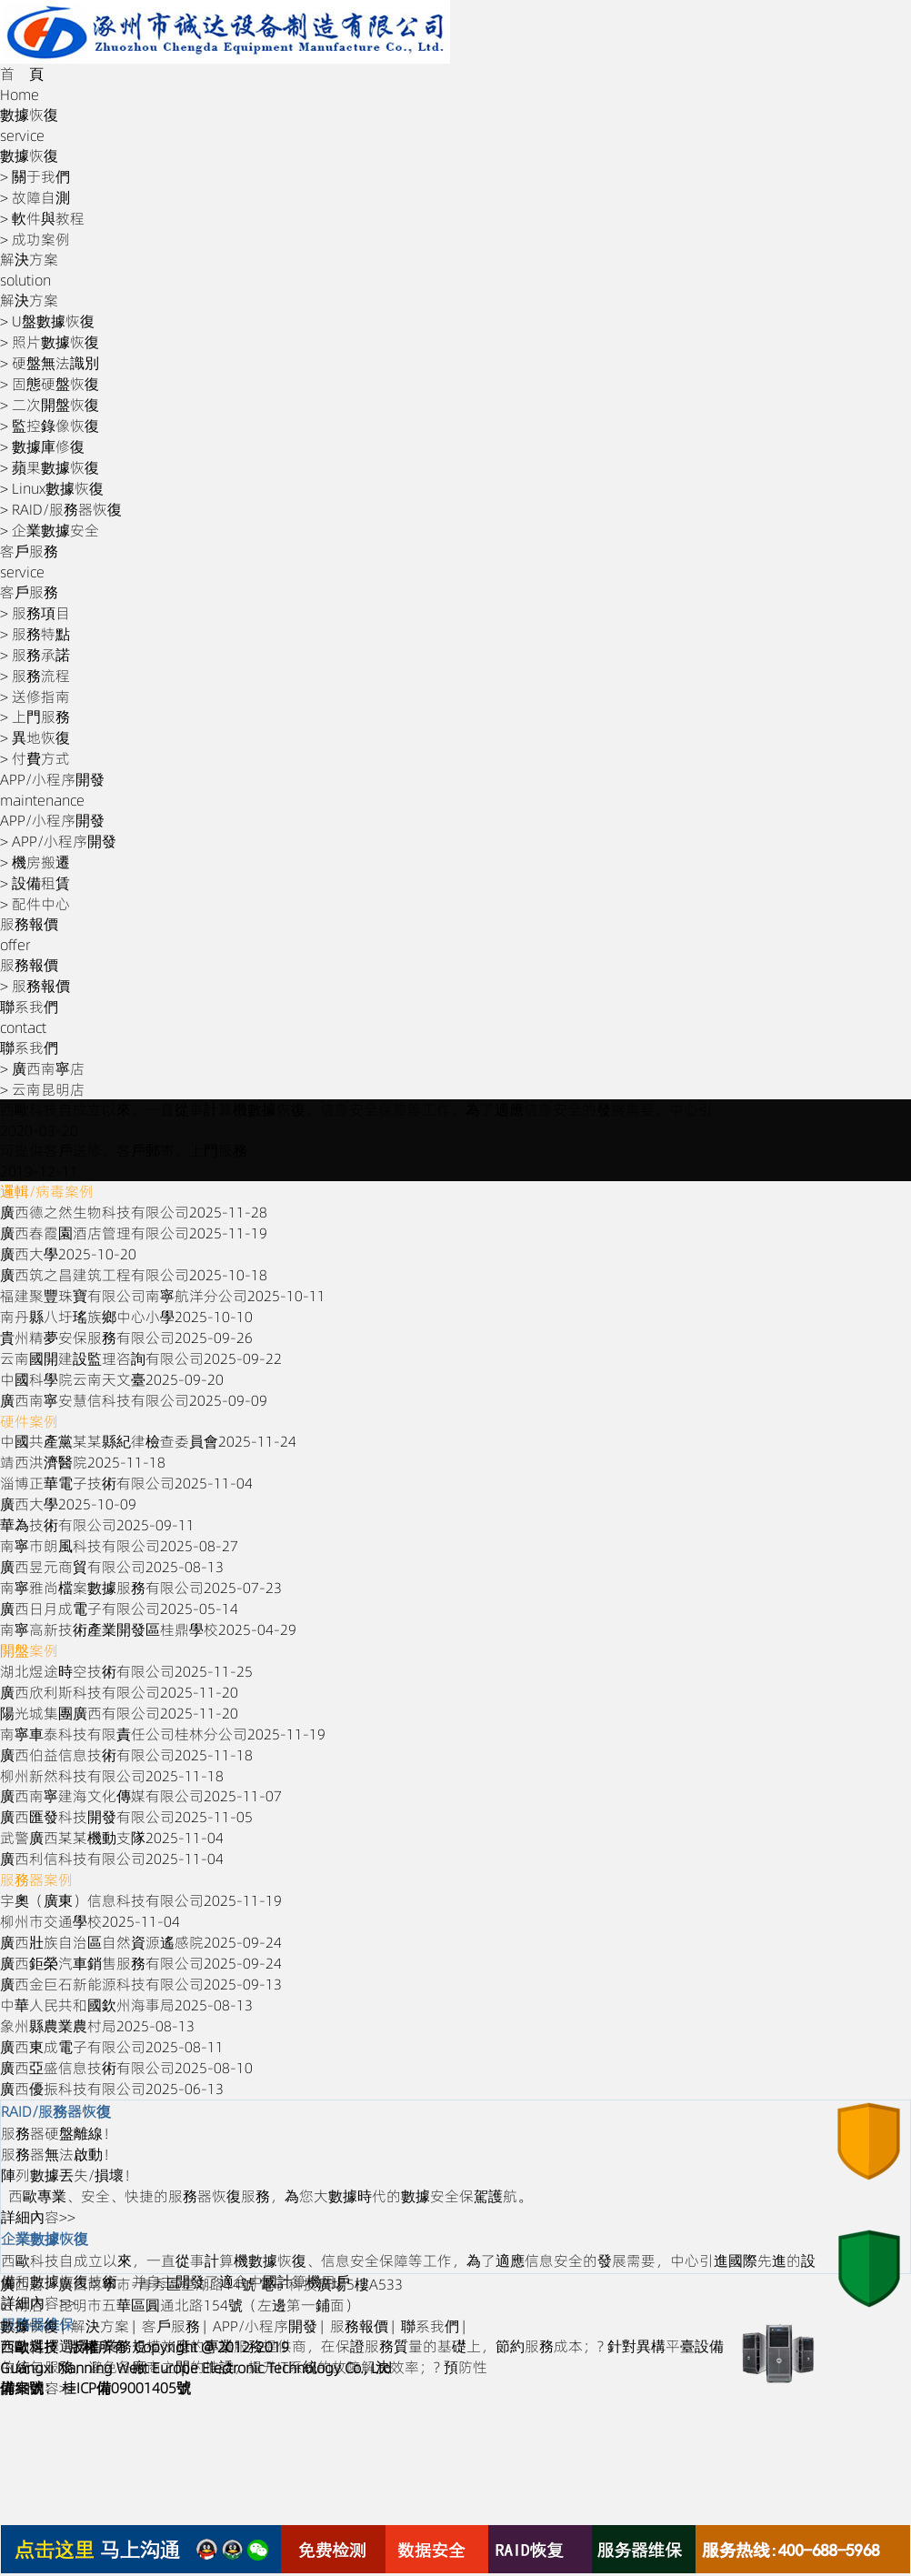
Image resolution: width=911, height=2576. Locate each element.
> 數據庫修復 (42, 446)
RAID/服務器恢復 (56, 2111)
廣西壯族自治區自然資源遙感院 (141, 1942)
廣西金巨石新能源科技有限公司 (141, 1984)
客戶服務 (171, 2326)
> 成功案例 (35, 239)
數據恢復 (29, 2326)
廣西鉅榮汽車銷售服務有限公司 (141, 1963)
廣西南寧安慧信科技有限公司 (133, 1400)
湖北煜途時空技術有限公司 (126, 1671)
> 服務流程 (35, 676)
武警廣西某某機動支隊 (112, 1838)
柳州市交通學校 (90, 1921)
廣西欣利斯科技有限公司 (119, 1692)
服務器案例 (36, 1879)
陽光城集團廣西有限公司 (119, 1713)
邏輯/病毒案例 (47, 1191)
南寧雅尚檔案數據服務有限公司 (141, 1588)
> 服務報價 (35, 986)
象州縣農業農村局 (97, 2026)
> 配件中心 (35, 904)
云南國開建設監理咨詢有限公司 (141, 1358)
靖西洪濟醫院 (82, 1462)
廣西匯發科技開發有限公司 (126, 1817)
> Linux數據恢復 (52, 488)
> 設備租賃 (35, 883)
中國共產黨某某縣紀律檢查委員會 (148, 1441)
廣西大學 (68, 1254)
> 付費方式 (35, 758)
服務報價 (359, 2326)
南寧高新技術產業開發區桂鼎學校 (148, 1629)
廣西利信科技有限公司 (112, 1859)
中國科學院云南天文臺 (112, 1379)
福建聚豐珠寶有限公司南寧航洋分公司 (162, 1296)
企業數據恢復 (44, 2239)
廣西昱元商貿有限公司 (112, 1567)
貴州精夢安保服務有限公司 (126, 1338)
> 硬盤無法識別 (49, 363)
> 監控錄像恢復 (49, 426)
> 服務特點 (35, 634)
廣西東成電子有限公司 (112, 2047)
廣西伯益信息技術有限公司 (126, 1755)
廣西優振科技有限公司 (112, 2089)
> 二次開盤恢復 (49, 405)
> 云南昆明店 (42, 1089)
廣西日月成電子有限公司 (119, 1609)
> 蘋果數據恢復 (49, 467)
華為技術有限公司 (97, 1525)
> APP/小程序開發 (58, 841)
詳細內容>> (38, 2217)
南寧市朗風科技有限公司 (119, 1546)
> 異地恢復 (35, 737)
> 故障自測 (35, 197)
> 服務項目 (35, 613)
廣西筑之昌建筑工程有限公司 (133, 1275)
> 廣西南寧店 (42, 1068)
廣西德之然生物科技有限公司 (133, 1212)
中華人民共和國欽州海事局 (126, 2005)
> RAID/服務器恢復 (61, 509)
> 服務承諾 (35, 655)
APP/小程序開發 (265, 2326)
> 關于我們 (35, 176)
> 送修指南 (35, 697)
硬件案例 (29, 1421)
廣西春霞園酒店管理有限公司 (133, 1233)
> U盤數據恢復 (47, 321)
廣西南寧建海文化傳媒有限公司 (141, 1796)
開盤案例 (29, 1650)
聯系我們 (430, 2326)
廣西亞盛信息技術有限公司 (126, 2068)
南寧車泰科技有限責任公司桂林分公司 (162, 1734)
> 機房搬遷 (35, 862)
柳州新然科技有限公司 (112, 1776)
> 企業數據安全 (49, 530)
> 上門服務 (35, 717)
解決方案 (100, 2326)
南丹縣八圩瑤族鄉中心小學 (126, 1317)
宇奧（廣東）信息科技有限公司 (141, 1900)
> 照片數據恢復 (49, 342)
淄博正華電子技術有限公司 (126, 1483)
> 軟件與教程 (42, 218)
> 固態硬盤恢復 (49, 384)
